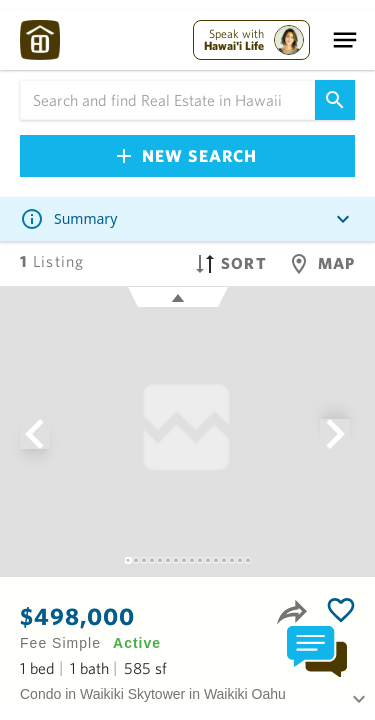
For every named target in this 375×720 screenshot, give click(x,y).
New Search (187, 155)
